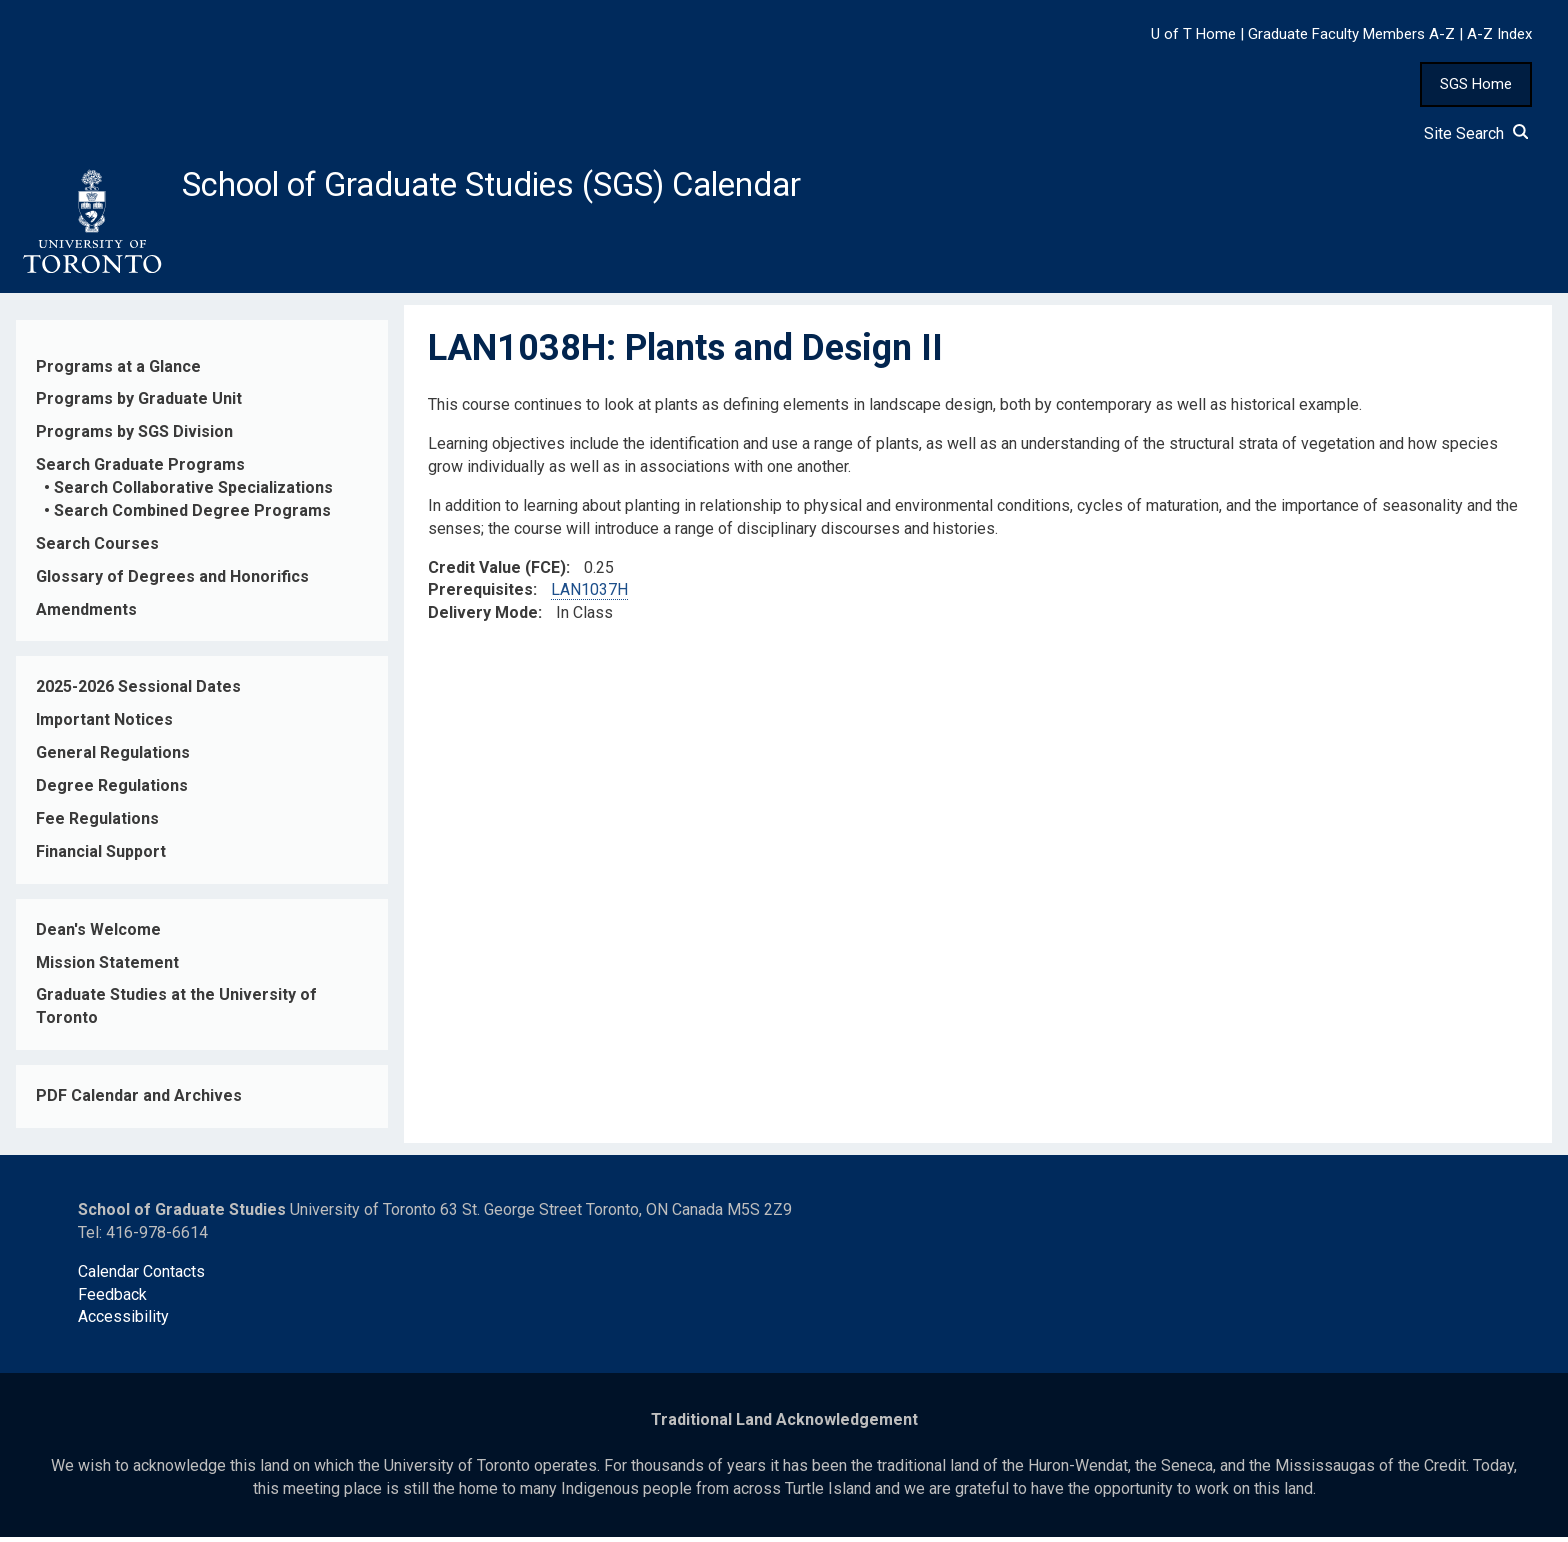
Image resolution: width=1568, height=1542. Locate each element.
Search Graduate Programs (140, 470)
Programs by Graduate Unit (139, 404)
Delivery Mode (483, 618)
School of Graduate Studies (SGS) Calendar (527, 187)
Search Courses (97, 549)
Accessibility (123, 1322)
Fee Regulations (97, 824)
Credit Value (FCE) (497, 572)
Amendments (86, 614)
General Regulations (113, 758)
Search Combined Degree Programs (192, 516)
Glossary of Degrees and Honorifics (172, 581)
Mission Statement (107, 967)
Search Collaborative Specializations (193, 493)
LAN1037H (589, 595)
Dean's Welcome (98, 934)
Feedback (112, 1299)
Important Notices (104, 725)
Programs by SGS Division (134, 437)
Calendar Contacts (141, 1276)
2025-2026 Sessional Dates (138, 692)
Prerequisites (480, 595)
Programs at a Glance (118, 371)
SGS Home (1476, 84)
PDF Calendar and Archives (139, 1101)
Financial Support (101, 857)
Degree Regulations (112, 791)
